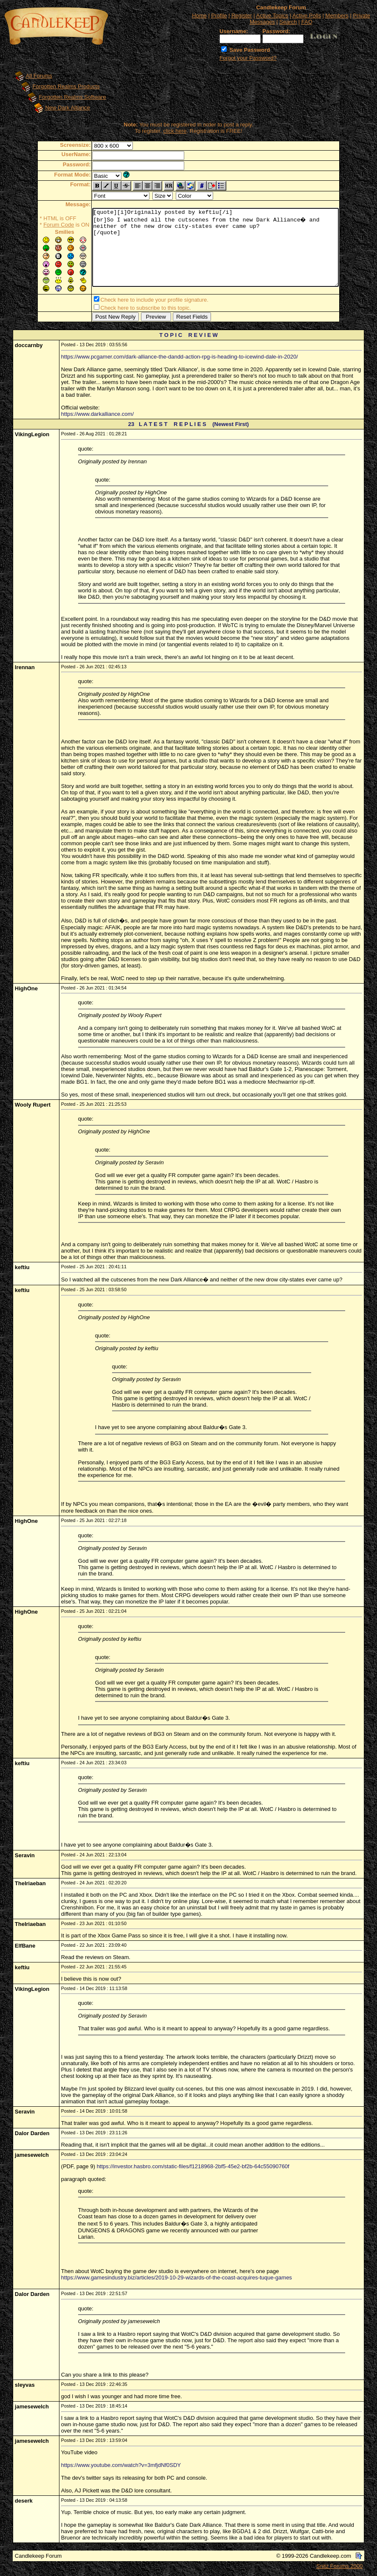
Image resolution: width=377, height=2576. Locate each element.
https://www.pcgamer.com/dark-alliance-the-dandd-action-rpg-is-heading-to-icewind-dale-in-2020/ (179, 358)
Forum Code (43, 224)
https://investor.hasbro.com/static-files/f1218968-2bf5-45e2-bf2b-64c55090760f (193, 2168)
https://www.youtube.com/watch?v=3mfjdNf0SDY (121, 2467)
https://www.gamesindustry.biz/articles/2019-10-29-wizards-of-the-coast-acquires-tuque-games (176, 2279)
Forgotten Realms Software (72, 97)
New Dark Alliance (67, 107)
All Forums (39, 76)
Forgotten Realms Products (65, 86)
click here (174, 131)
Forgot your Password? (247, 58)
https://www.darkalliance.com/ (97, 415)
